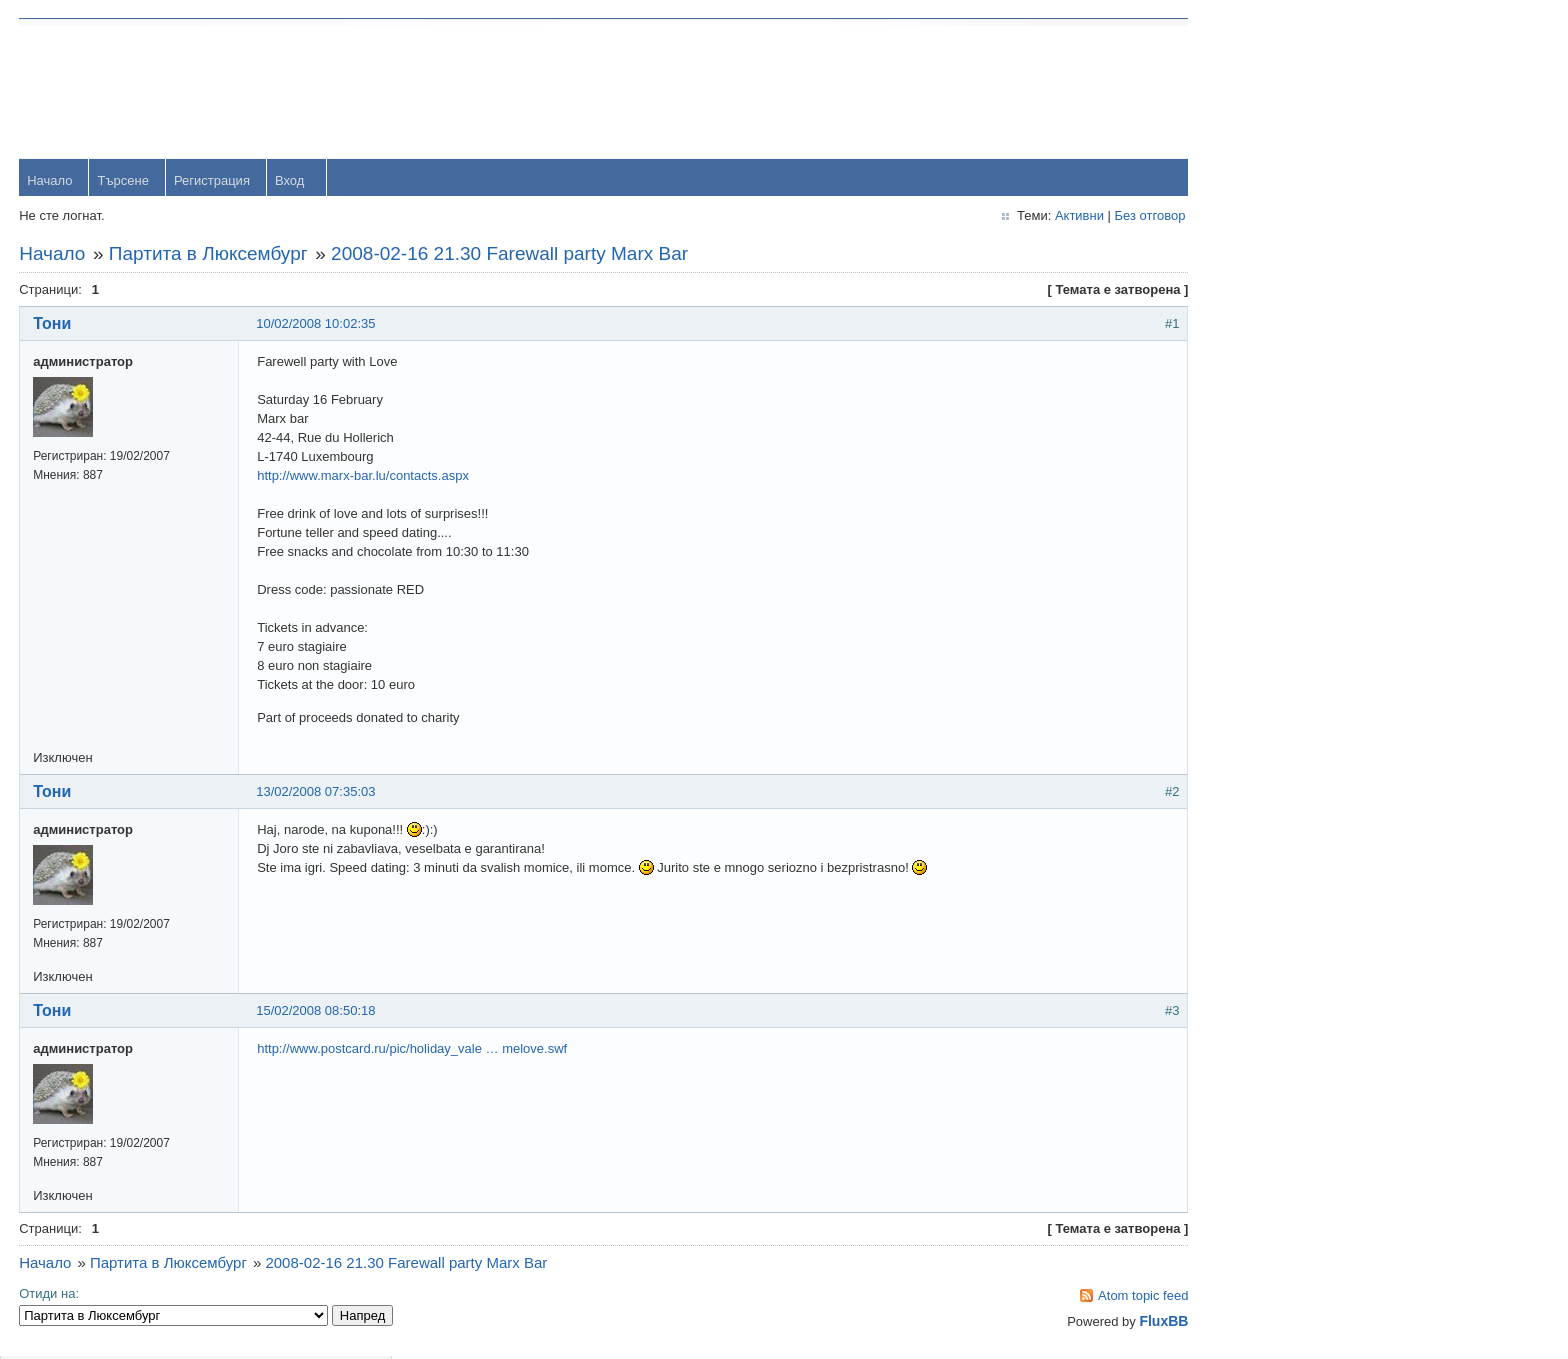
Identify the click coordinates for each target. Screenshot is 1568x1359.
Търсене (123, 181)
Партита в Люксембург (209, 254)
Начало (50, 181)
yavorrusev (1299, 483)
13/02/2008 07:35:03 (316, 792)
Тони (53, 324)
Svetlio (1286, 873)
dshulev (1289, 613)
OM (1277, 743)
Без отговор (1117, 216)
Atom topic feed (1111, 1296)
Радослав (1296, 678)
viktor (1282, 808)
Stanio (1285, 938)
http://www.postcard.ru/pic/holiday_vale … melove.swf (413, 1049)
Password (1295, 141)
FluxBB (1131, 1322)
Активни (1046, 216)
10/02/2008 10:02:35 (316, 324)
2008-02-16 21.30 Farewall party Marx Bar (510, 254)
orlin (1279, 418)
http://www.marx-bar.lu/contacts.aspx (364, 476)
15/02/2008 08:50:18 (316, 1011)
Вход (290, 181)
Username (1297, 89)
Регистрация (213, 181)
